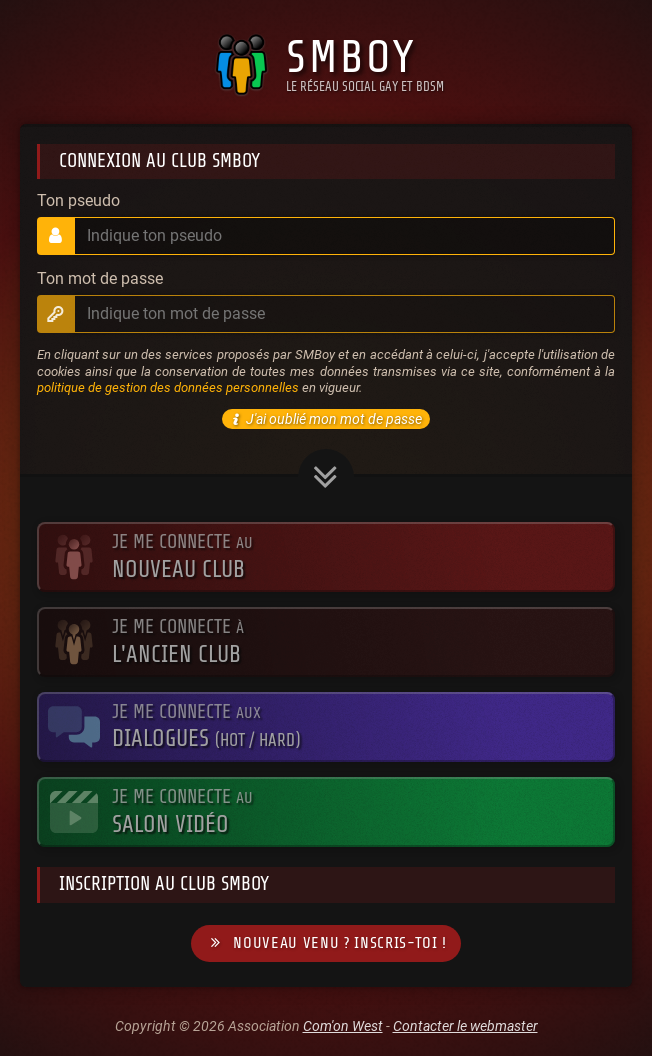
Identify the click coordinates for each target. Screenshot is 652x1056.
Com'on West (343, 1026)
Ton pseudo (78, 201)
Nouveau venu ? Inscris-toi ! (326, 943)
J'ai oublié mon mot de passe (324, 419)
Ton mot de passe (100, 279)
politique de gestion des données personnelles (168, 387)
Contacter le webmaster (465, 1026)
